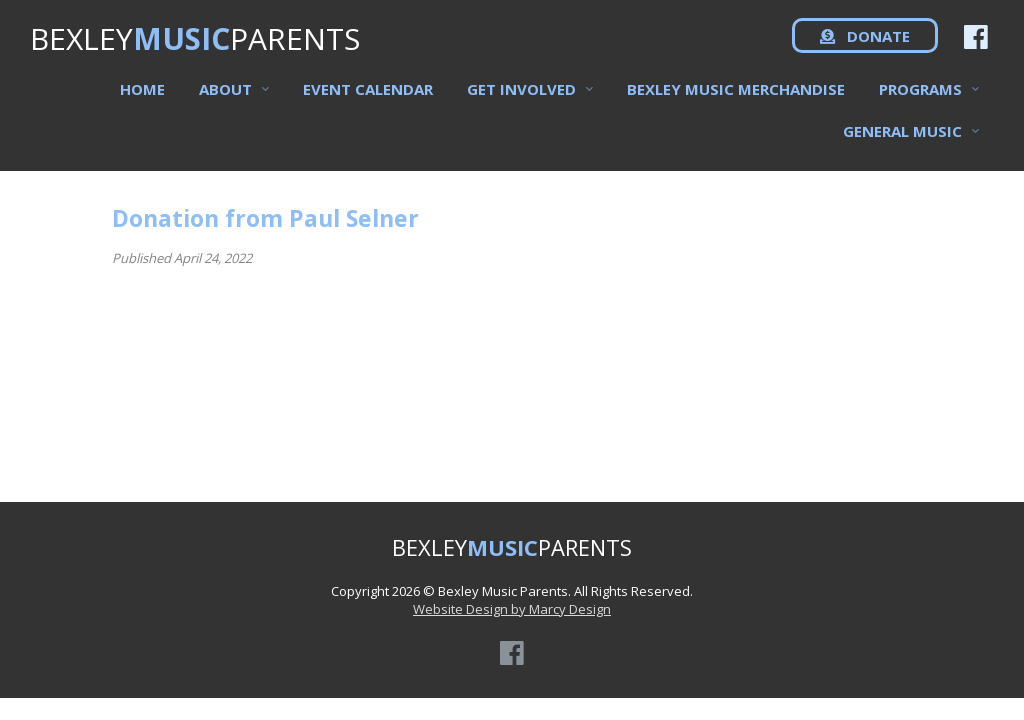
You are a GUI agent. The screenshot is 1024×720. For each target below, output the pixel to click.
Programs (920, 101)
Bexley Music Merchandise (736, 101)
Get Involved (521, 101)
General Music (902, 143)
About (225, 101)
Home (142, 101)
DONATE (865, 50)
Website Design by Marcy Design (512, 609)
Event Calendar (368, 101)
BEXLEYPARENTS (195, 50)
